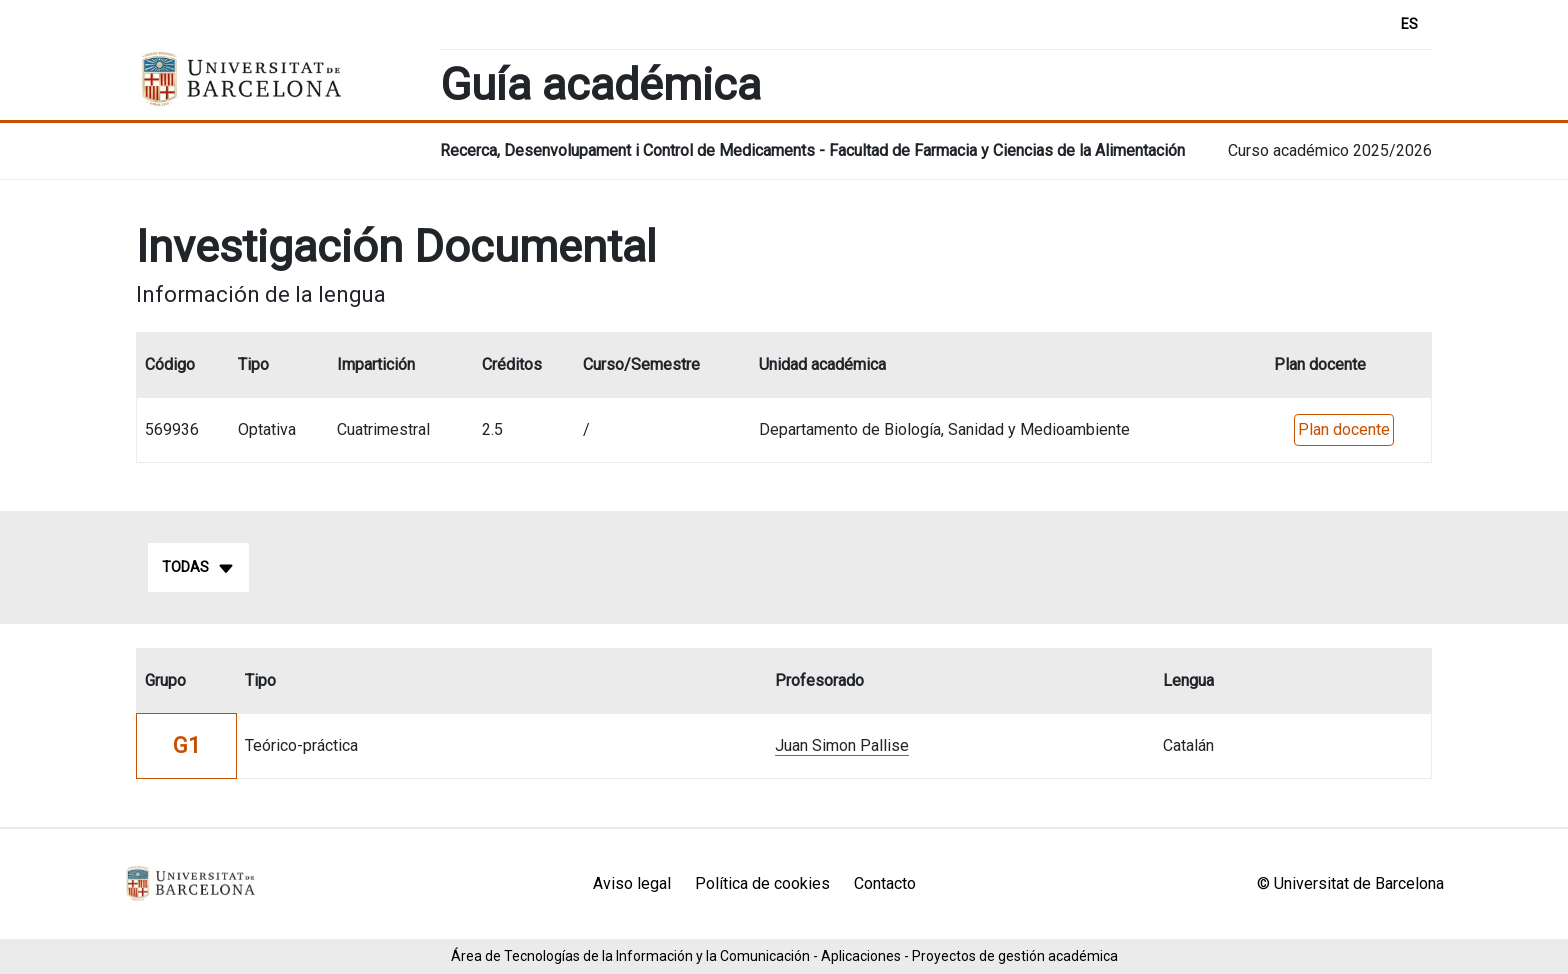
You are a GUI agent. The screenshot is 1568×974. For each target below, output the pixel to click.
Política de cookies (762, 883)
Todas (198, 568)
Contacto (885, 883)
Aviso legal (632, 883)
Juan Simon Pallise (842, 745)
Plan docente (1344, 429)
